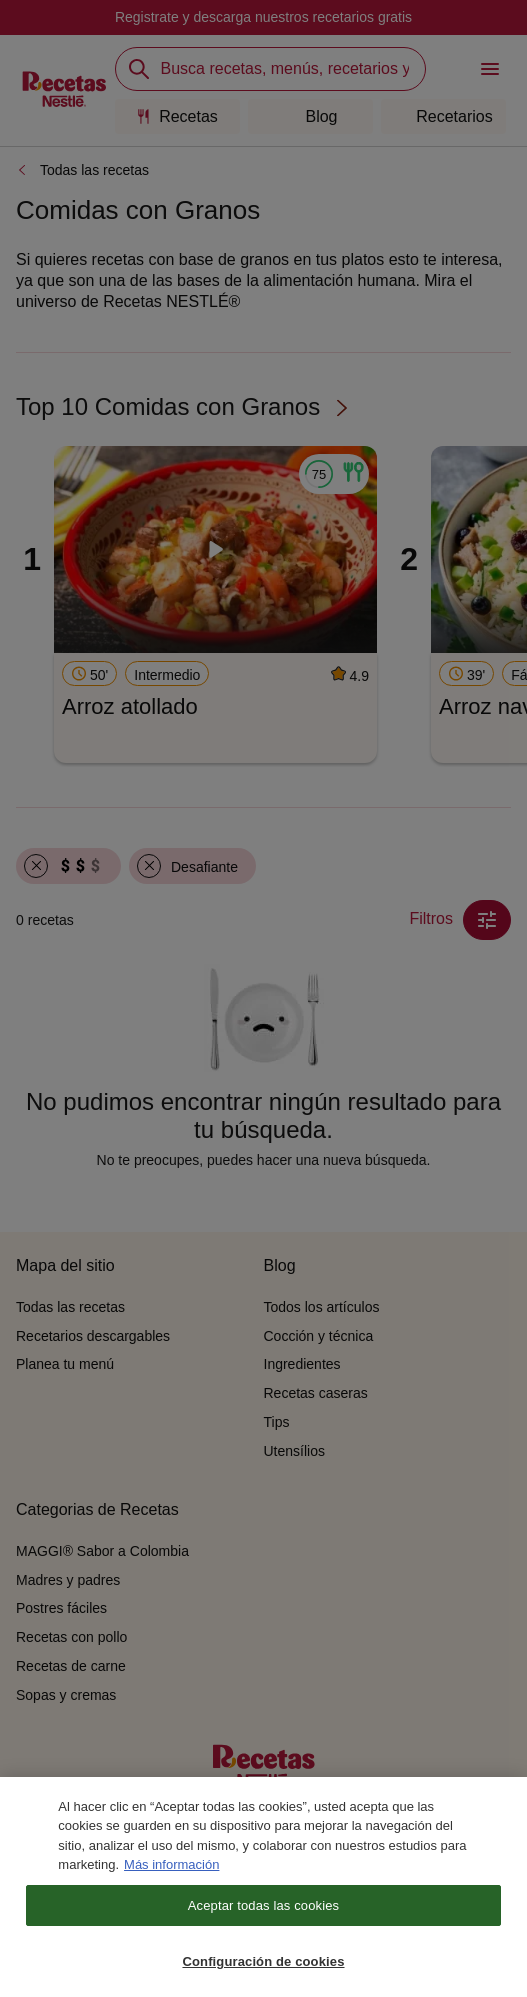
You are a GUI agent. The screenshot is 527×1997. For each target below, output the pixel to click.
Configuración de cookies (263, 1975)
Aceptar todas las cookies (263, 1918)
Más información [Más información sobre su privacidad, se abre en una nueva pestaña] (171, 1877)
